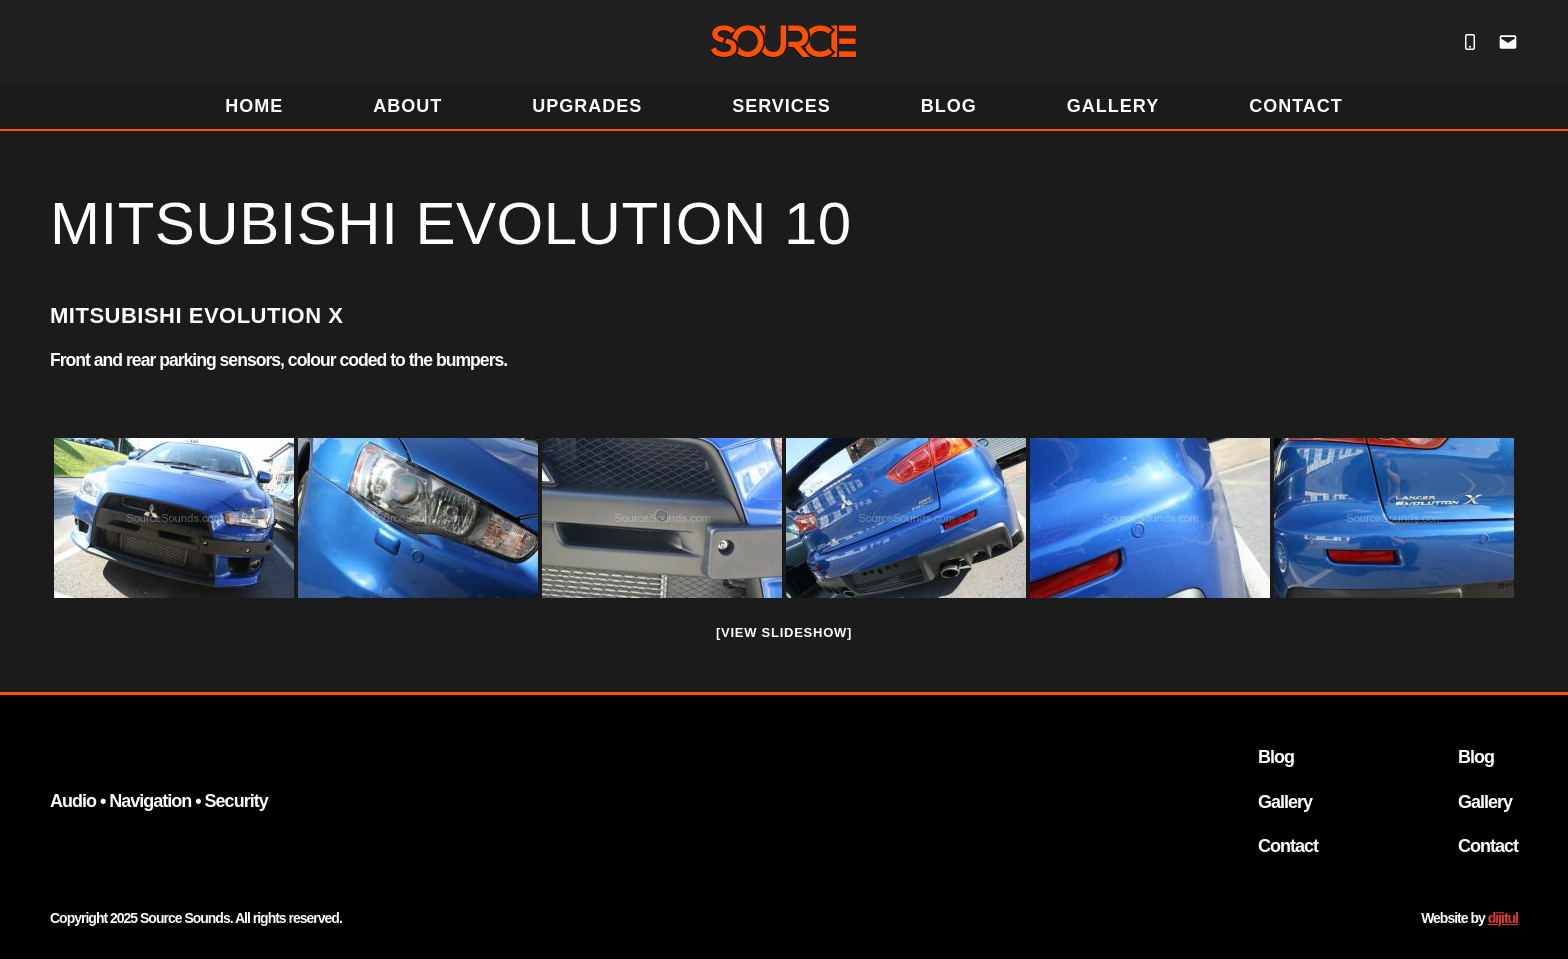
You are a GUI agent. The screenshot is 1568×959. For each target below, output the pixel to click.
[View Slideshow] (784, 632)
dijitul (1503, 918)
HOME (254, 106)
